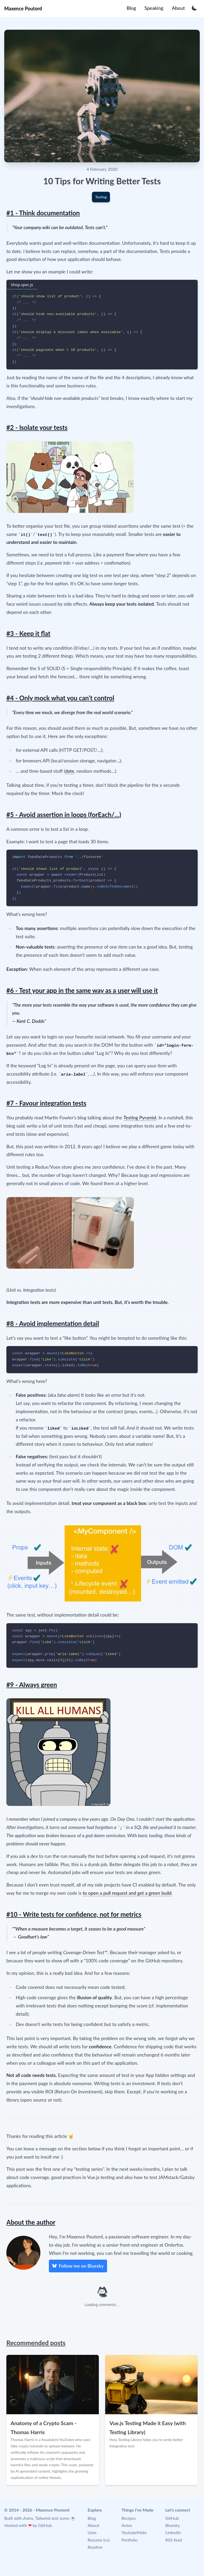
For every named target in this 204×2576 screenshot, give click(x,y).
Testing (101, 197)
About (93, 2525)
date (69, 771)
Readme (95, 2546)
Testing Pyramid (140, 1117)
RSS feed (173, 2539)
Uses (92, 2532)
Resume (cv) (99, 2539)
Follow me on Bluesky (78, 2265)
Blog (92, 2518)
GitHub (45, 2525)
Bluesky (172, 2525)
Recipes (128, 2518)
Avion (126, 2525)
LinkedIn (173, 2532)
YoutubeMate (134, 2532)
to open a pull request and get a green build (127, 1893)
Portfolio (129, 2539)
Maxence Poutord (23, 8)
